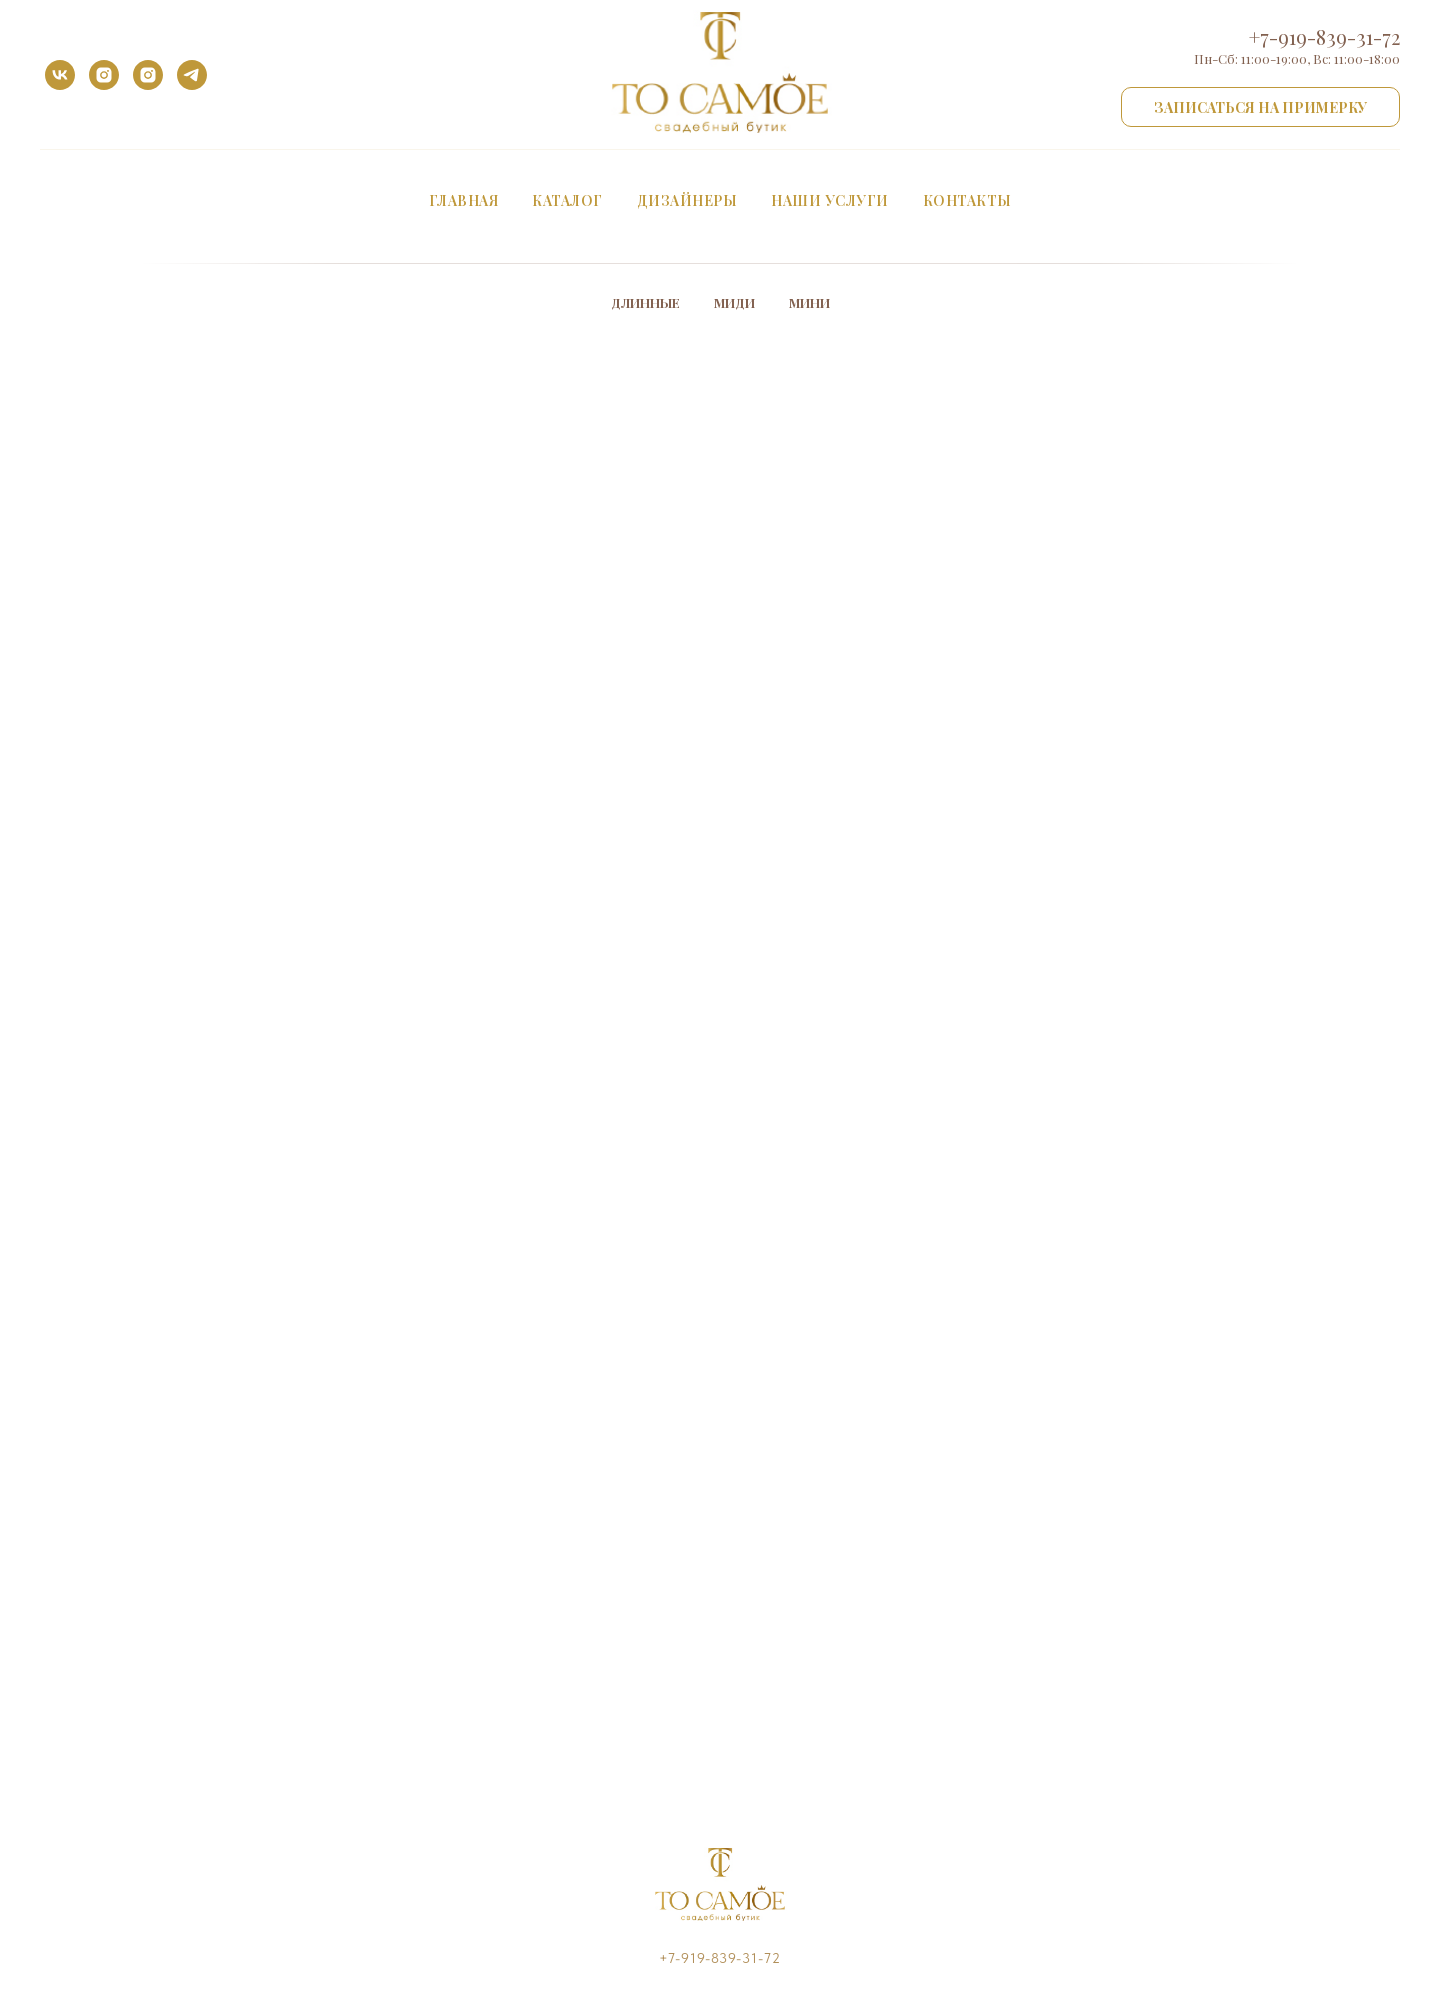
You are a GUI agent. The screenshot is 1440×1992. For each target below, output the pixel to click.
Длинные (645, 302)
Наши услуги (830, 200)
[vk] (60, 75)
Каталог (567, 200)
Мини (809, 302)
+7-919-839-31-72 (1324, 36)
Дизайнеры (687, 200)
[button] (1260, 107)
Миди (734, 302)
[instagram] (104, 75)
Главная (464, 200)
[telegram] (192, 75)
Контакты (967, 200)
